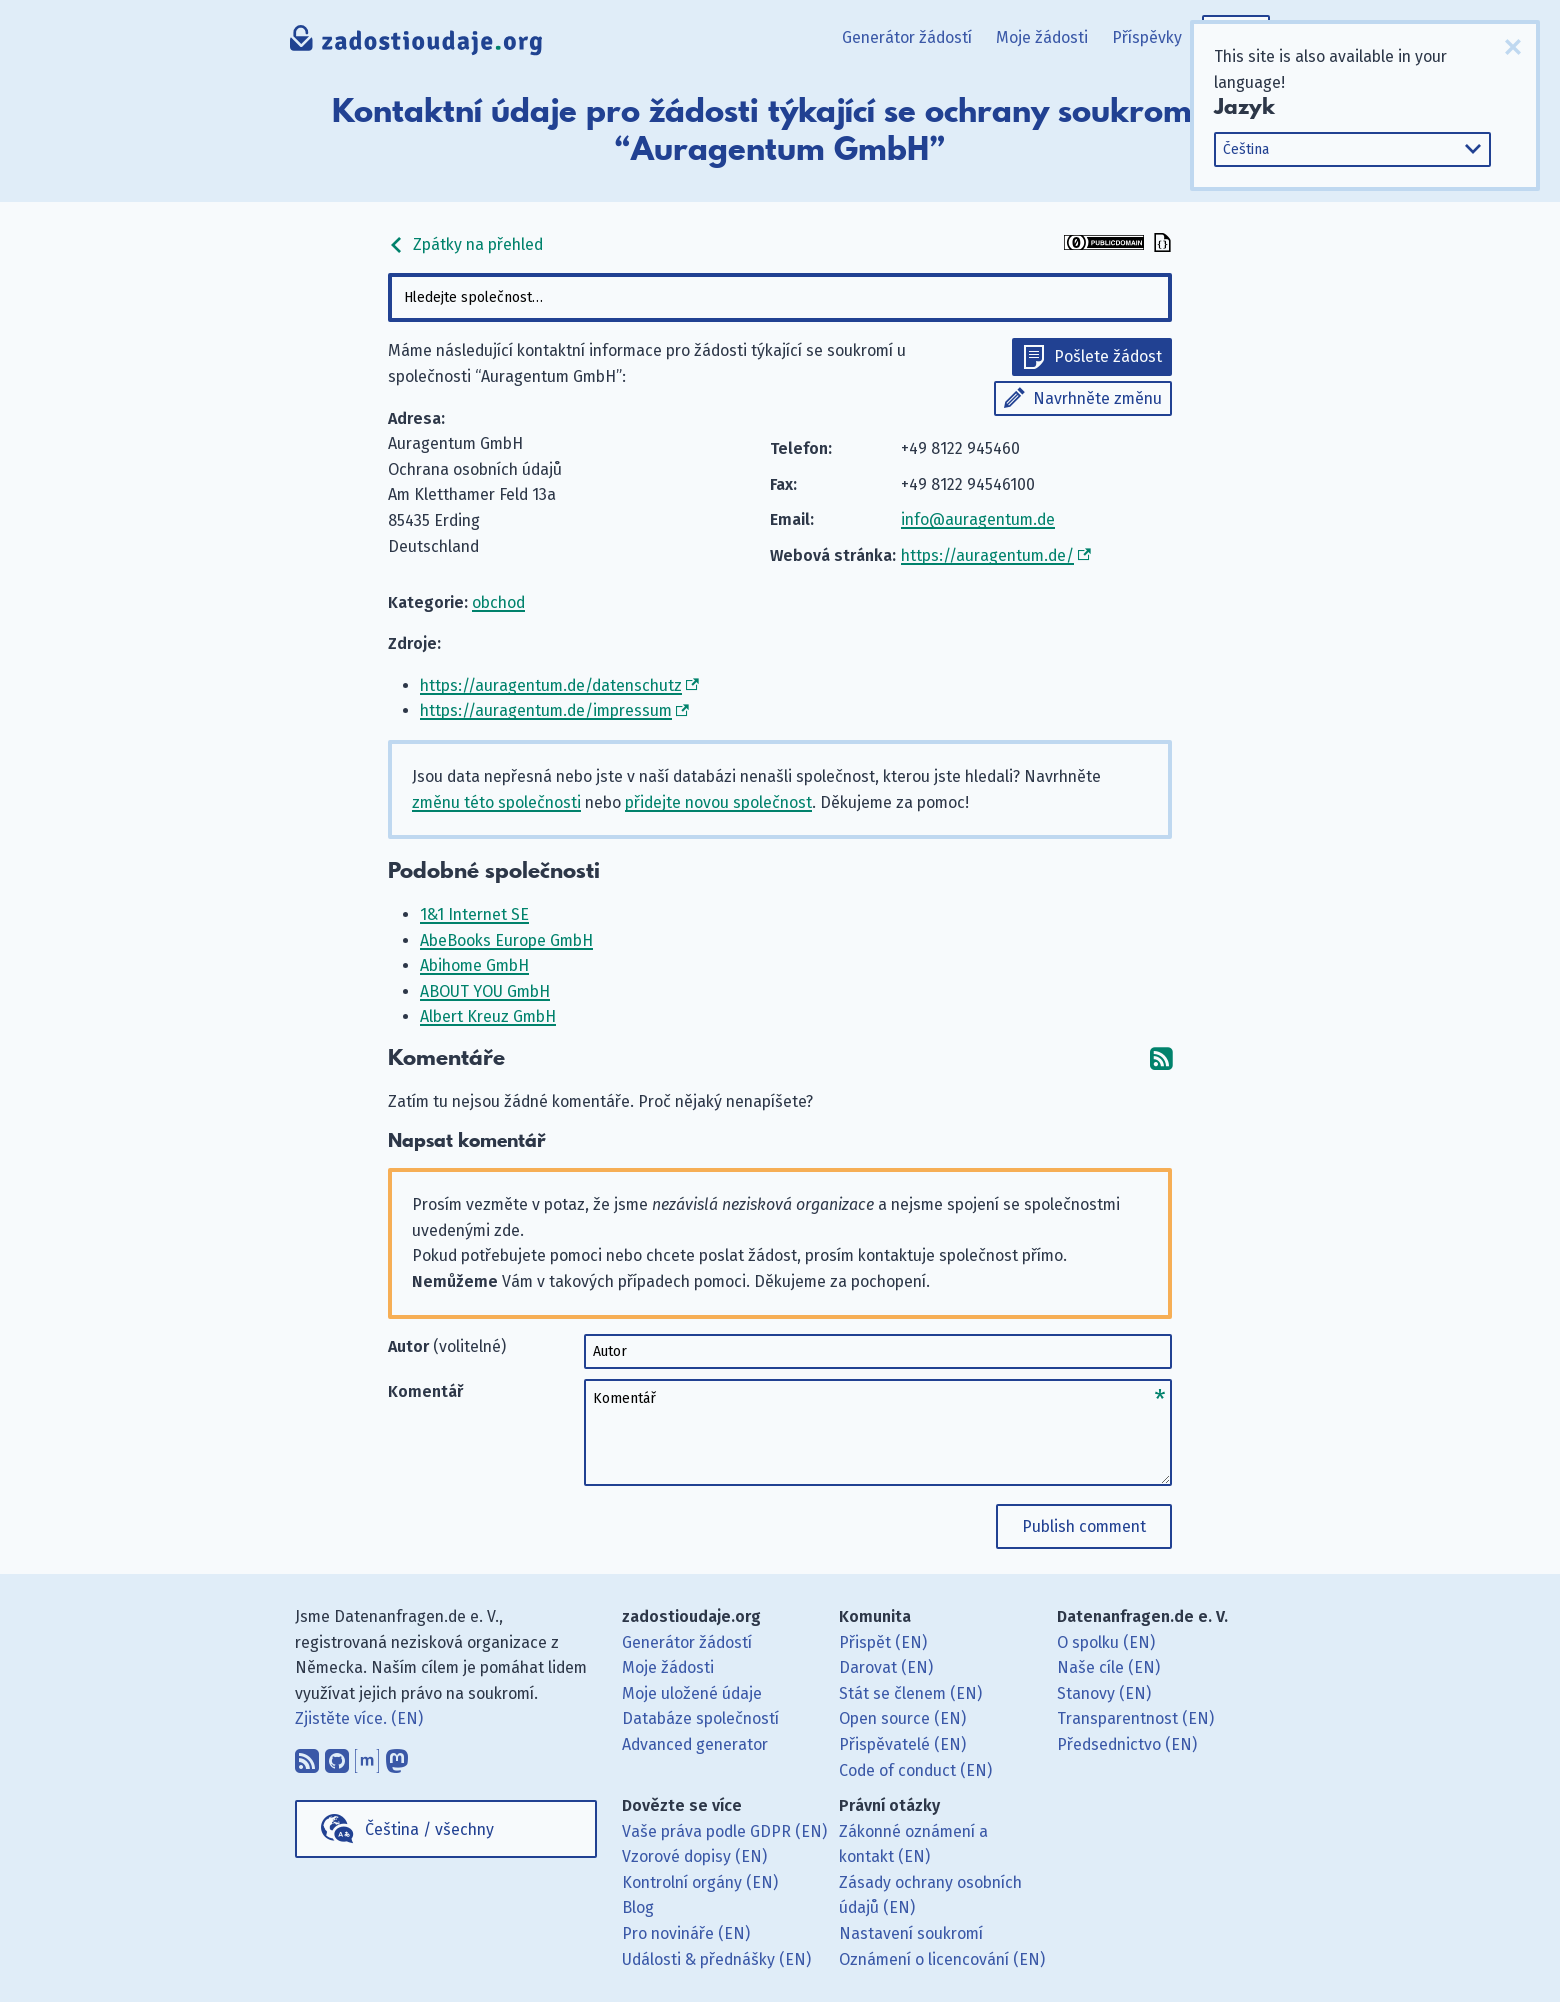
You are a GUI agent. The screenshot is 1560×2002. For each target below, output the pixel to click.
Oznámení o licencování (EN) (942, 1959)
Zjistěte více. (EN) (359, 1718)
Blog (638, 1907)
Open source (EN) (902, 1718)
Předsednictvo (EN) (1127, 1744)
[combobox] (780, 297)
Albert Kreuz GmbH (488, 1016)
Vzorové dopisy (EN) (694, 1856)
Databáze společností (700, 1718)
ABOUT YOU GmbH (485, 991)
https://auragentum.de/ (987, 555)
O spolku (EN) (1106, 1642)
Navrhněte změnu (1097, 398)
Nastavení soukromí (911, 1933)
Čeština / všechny (429, 1829)
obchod (498, 602)
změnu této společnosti (496, 802)
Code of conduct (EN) (915, 1770)
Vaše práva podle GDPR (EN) (724, 1831)
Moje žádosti (1042, 37)
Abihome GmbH (474, 965)
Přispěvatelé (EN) (902, 1744)
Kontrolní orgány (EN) (700, 1882)
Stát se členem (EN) (910, 1693)
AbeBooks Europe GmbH (506, 940)
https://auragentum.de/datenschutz (551, 685)
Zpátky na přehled (465, 244)
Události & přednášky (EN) (716, 1959)
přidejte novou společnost (718, 802)
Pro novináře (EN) (686, 1933)
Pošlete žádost (1108, 356)
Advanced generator (695, 1744)
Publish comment (1084, 1526)
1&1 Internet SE (474, 914)
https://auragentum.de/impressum (546, 710)
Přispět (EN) (883, 1642)
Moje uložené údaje (692, 1693)
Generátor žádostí (907, 37)
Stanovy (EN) (1104, 1693)
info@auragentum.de (978, 519)
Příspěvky (1147, 37)
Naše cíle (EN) (1108, 1667)
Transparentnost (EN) (1135, 1718)
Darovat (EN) (886, 1667)
